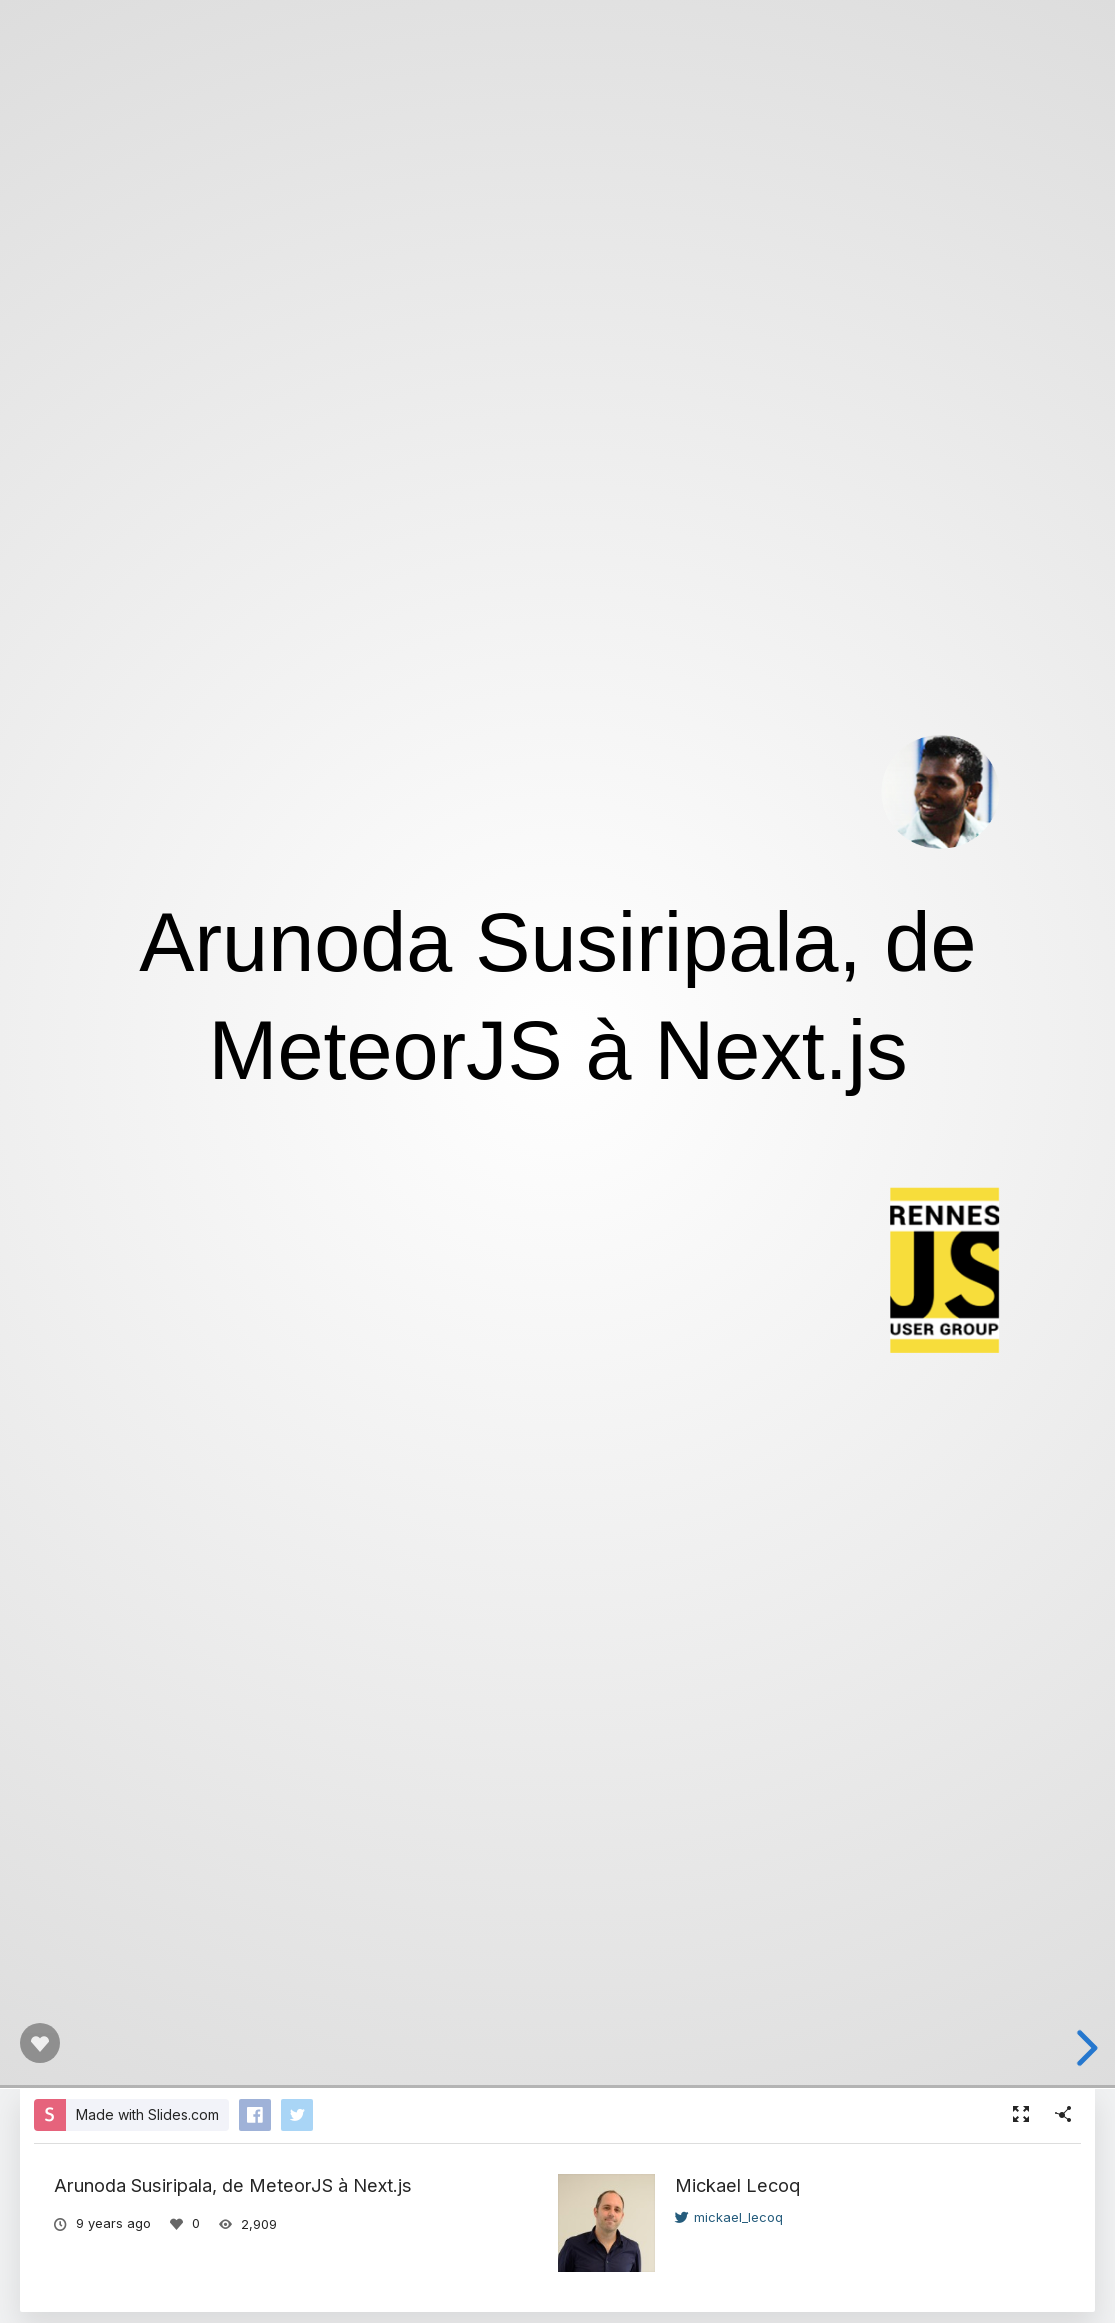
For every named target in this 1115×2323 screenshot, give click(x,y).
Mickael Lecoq (737, 2185)
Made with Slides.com (147, 2114)
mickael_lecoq (729, 2217)
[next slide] (1080, 2048)
